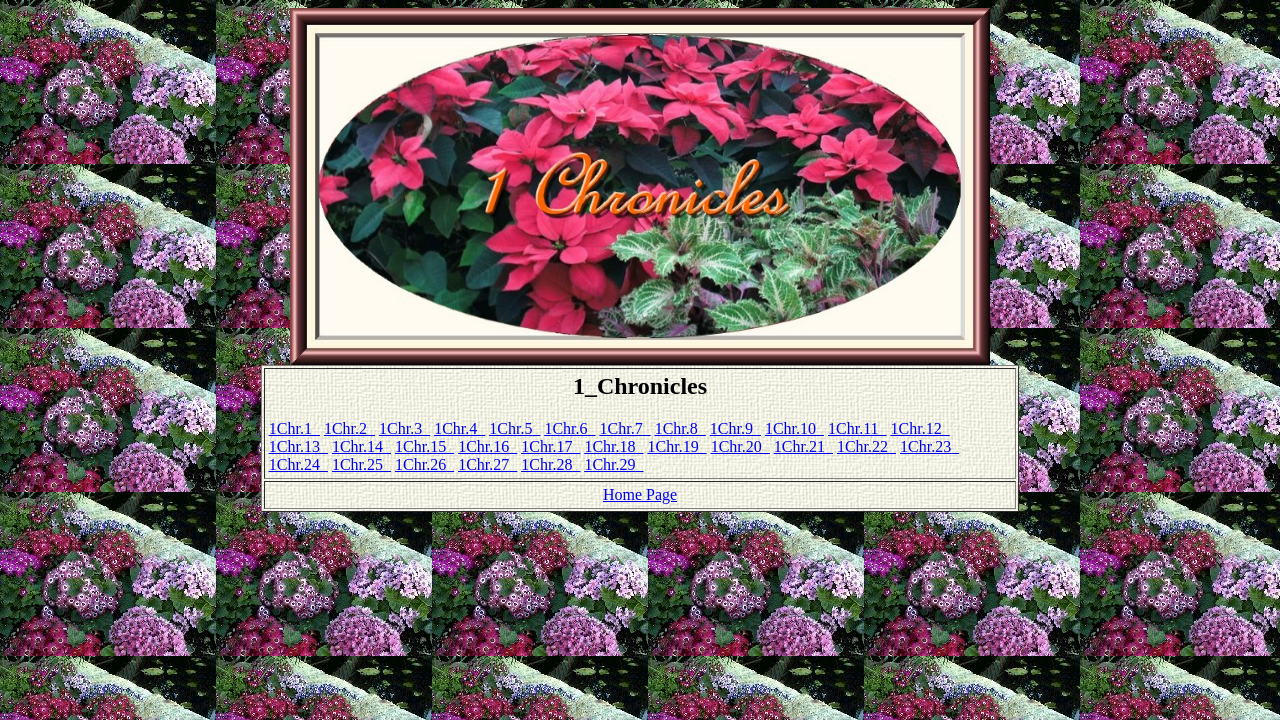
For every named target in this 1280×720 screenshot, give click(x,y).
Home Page (640, 494)
